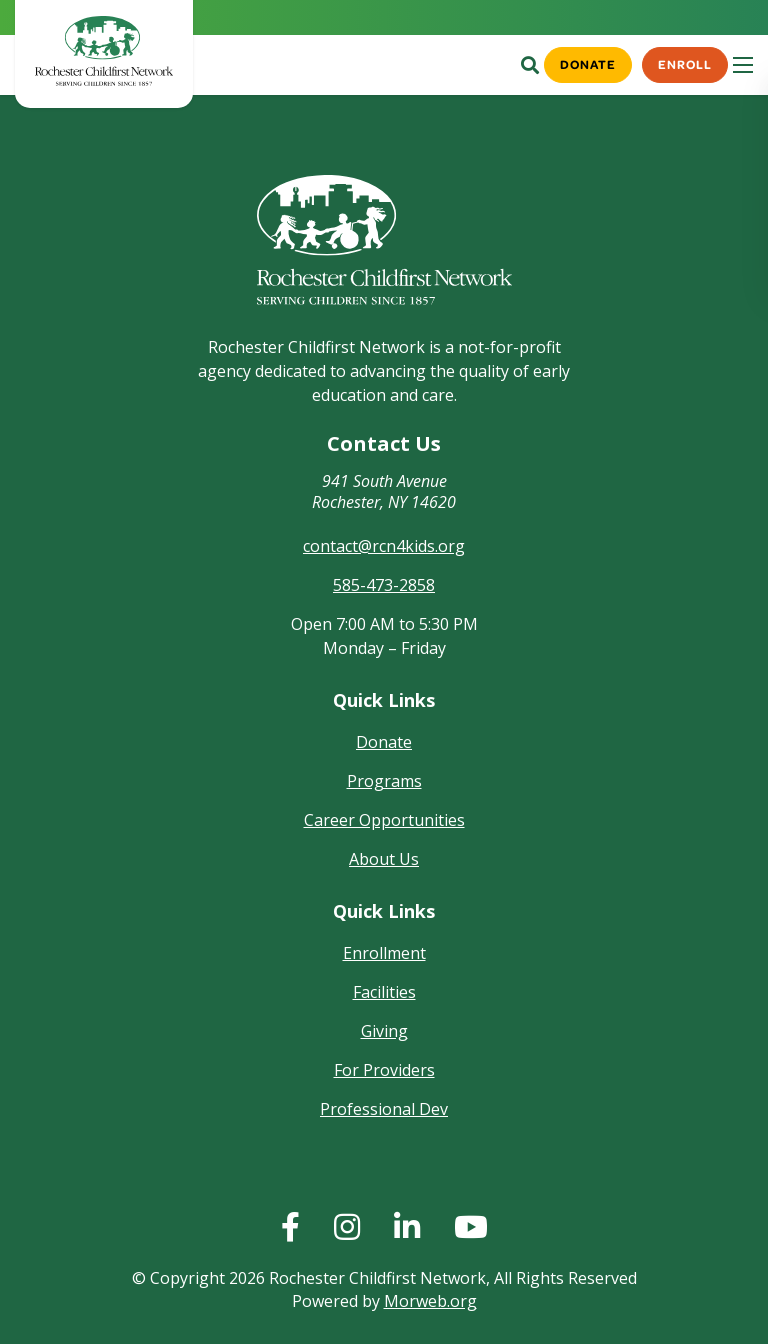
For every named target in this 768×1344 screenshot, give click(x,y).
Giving (384, 1031)
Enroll (684, 64)
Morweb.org (430, 1301)
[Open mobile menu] (743, 65)
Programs (384, 781)
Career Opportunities (384, 820)
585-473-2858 (384, 585)
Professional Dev (384, 1109)
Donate (586, 64)
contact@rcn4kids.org (384, 546)
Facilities (384, 992)
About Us (384, 859)
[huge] (290, 1227)
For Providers (384, 1070)
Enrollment (384, 953)
